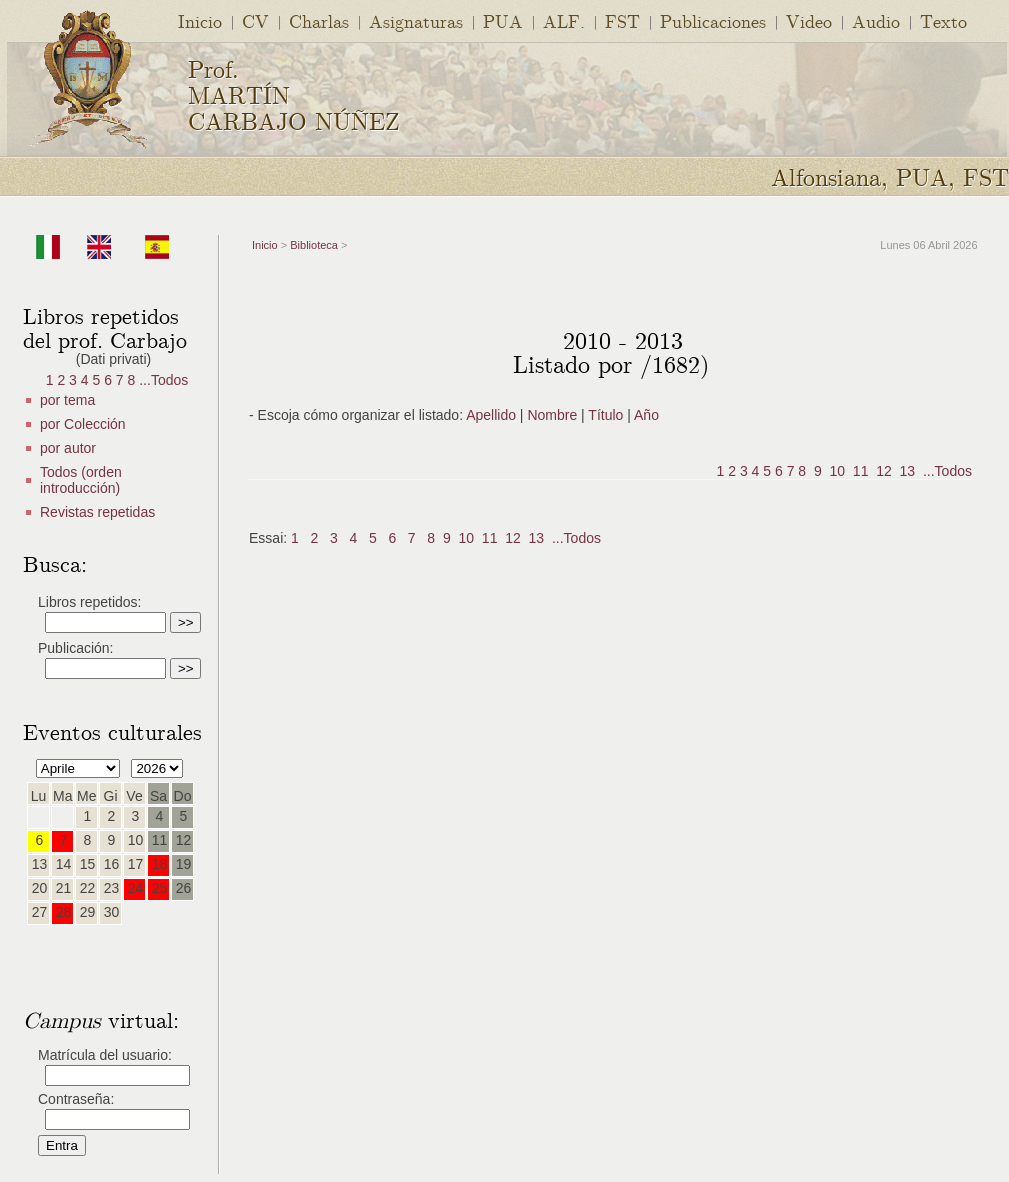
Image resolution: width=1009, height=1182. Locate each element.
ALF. (564, 20)
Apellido (491, 415)
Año (646, 415)
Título (605, 415)
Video (809, 20)
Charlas (319, 20)
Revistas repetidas (97, 512)
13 (908, 471)
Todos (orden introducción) (81, 480)
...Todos (163, 380)
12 (884, 471)
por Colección (83, 424)
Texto (943, 20)
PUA (503, 20)
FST (622, 20)
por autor (68, 448)
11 (861, 471)
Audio (876, 20)
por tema (67, 400)
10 (838, 471)
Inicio (200, 20)
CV (255, 20)
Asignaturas (416, 20)
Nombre (552, 415)
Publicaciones (713, 20)
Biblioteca (314, 245)
